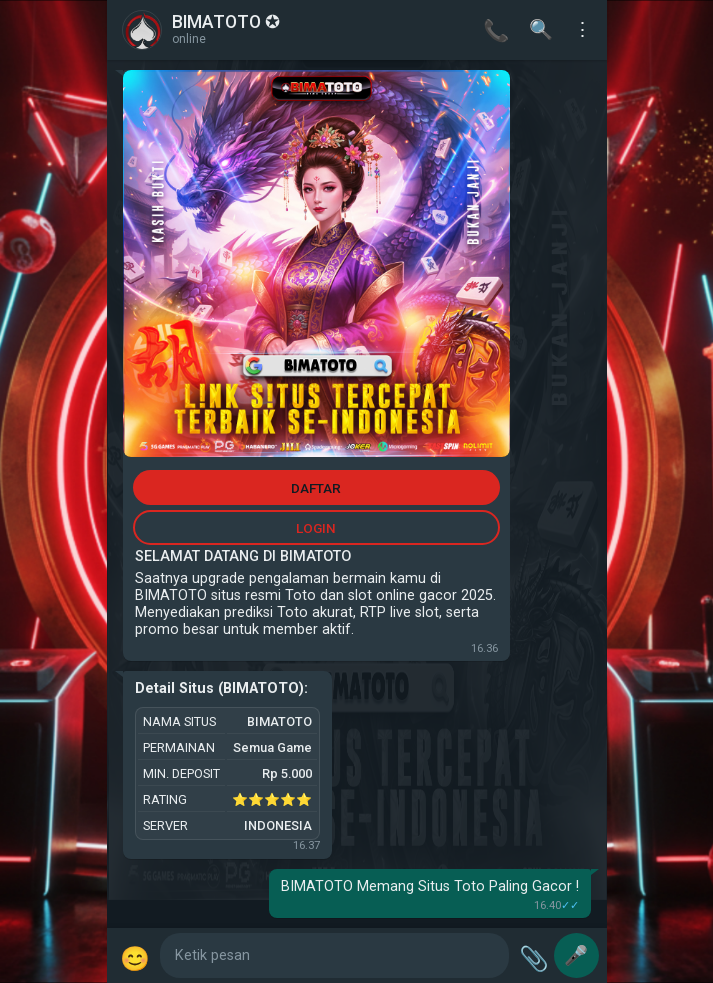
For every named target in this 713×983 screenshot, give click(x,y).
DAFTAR (316, 488)
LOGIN (316, 528)
